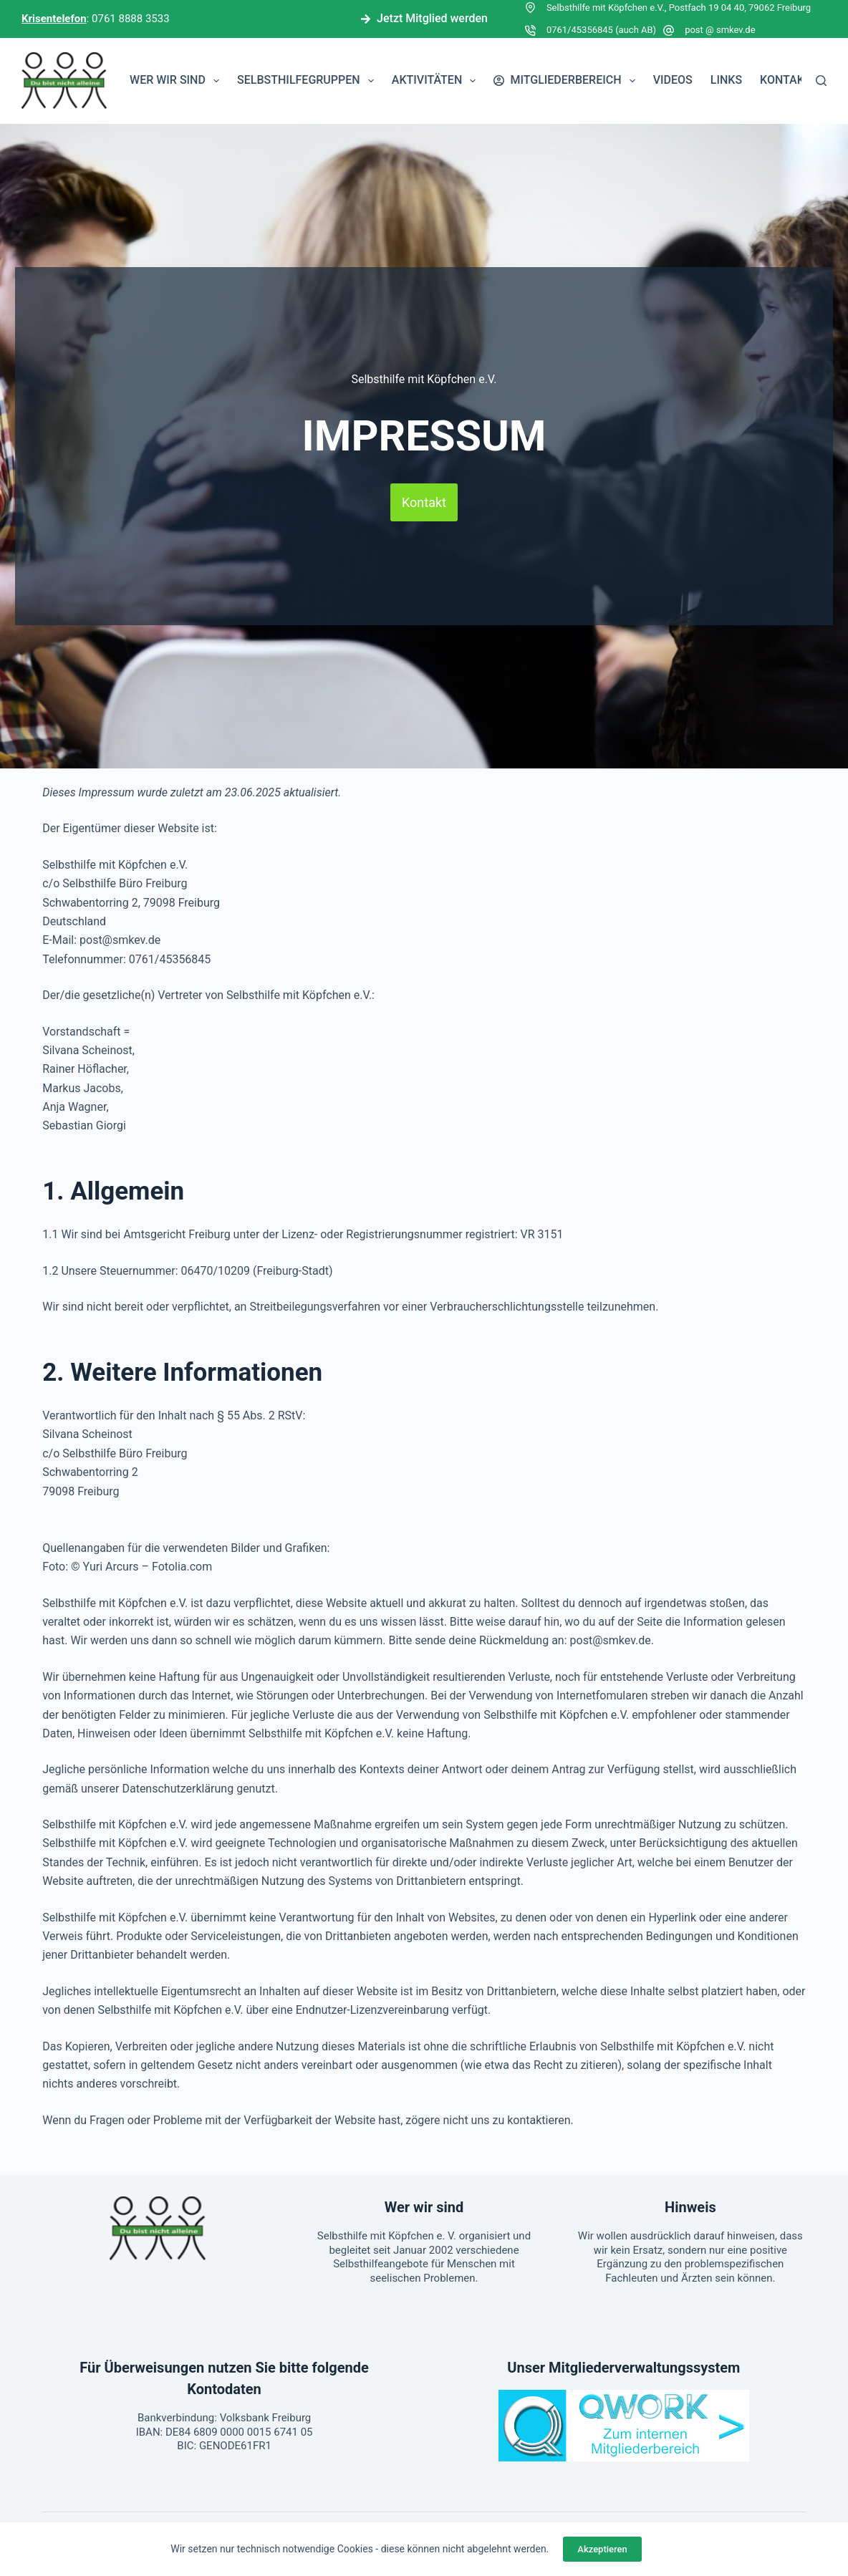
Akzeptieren (602, 2549)
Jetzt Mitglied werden (424, 18)
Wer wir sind (177, 81)
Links (726, 80)
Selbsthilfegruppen (308, 81)
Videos (673, 80)
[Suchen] (821, 80)
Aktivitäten (437, 81)
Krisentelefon (54, 18)
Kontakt (785, 80)
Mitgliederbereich (566, 81)
